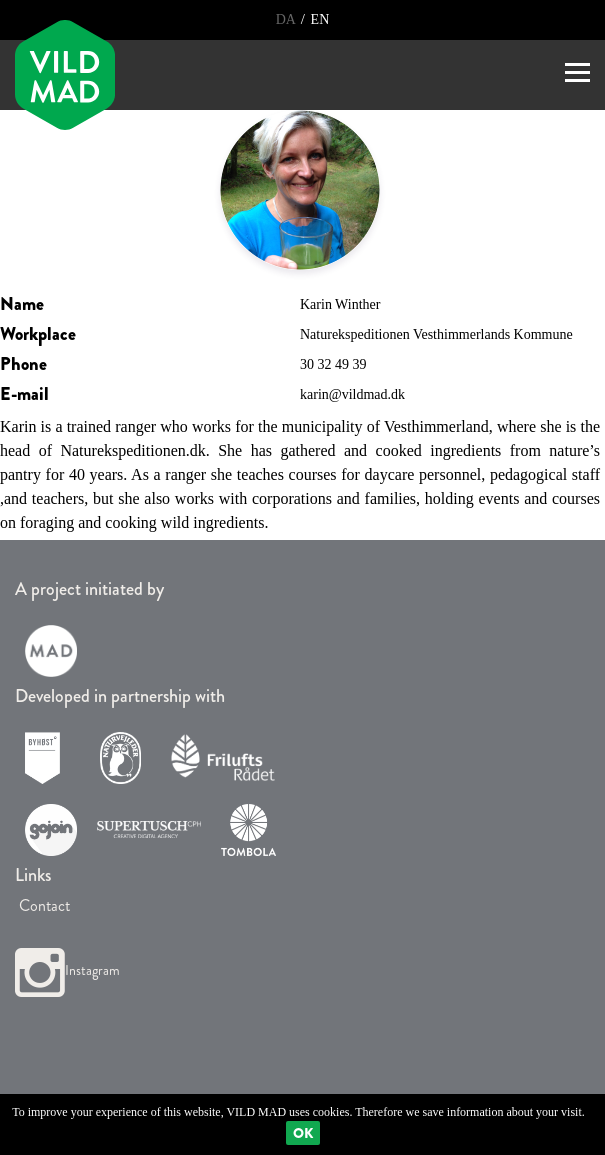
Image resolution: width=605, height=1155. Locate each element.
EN (320, 19)
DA (287, 19)
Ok (303, 1133)
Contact (42, 905)
